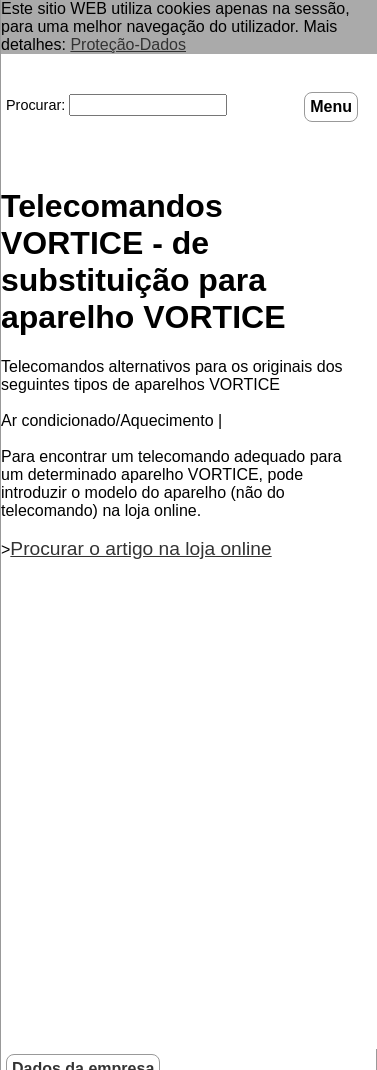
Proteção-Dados (128, 44)
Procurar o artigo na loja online (140, 547)
